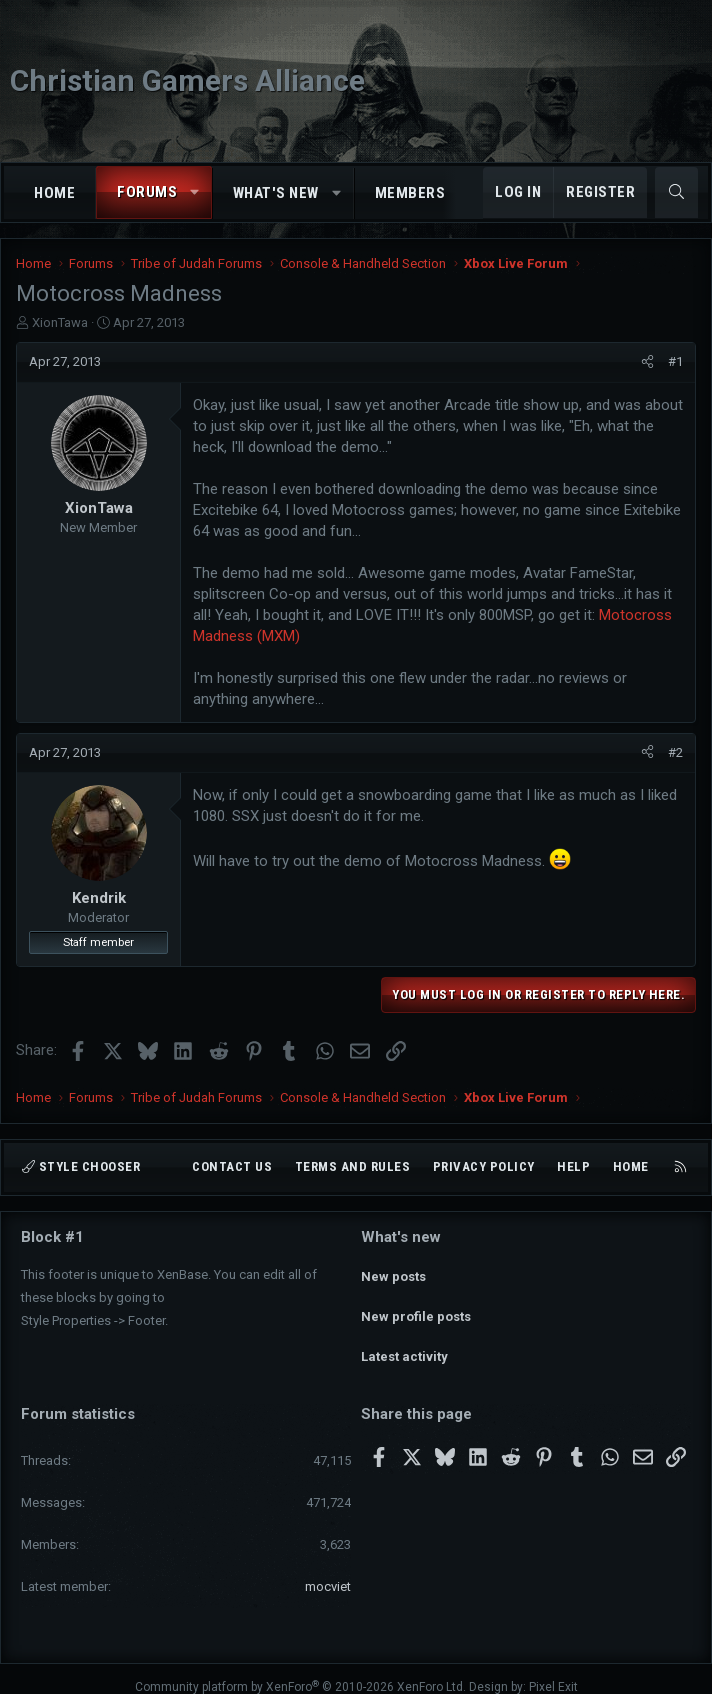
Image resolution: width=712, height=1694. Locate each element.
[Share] (647, 362)
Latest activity (404, 1343)
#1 (675, 361)
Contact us (232, 1166)
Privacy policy (484, 1166)
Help (573, 1166)
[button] (195, 192)
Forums (147, 192)
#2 (675, 752)
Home (54, 193)
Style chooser (81, 1166)
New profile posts (416, 1307)
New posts (393, 1271)
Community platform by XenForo (300, 1670)
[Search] (676, 192)
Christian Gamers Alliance (187, 80)
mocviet (328, 1569)
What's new (276, 193)
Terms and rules (353, 1166)
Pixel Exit (553, 1670)
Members (410, 193)
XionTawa (60, 322)
